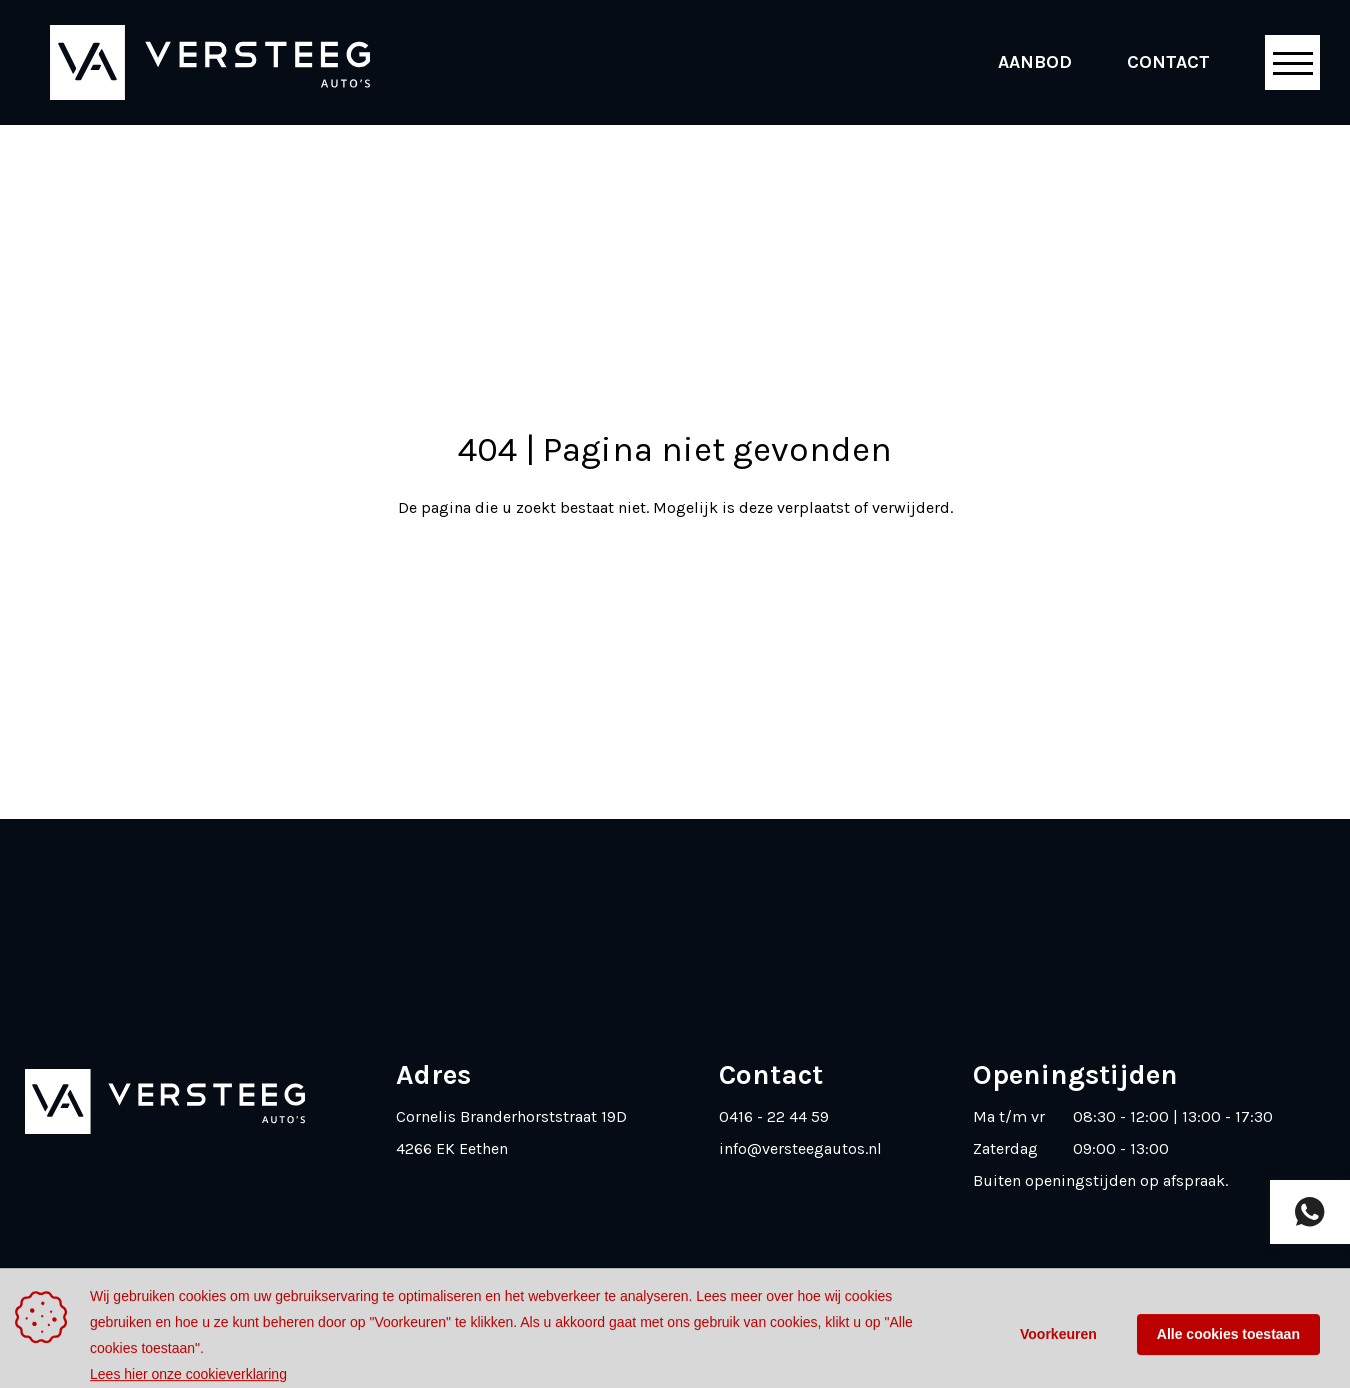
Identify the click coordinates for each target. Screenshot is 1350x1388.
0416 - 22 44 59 (774, 1116)
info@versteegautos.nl (800, 1148)
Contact (1168, 62)
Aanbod (1035, 62)
